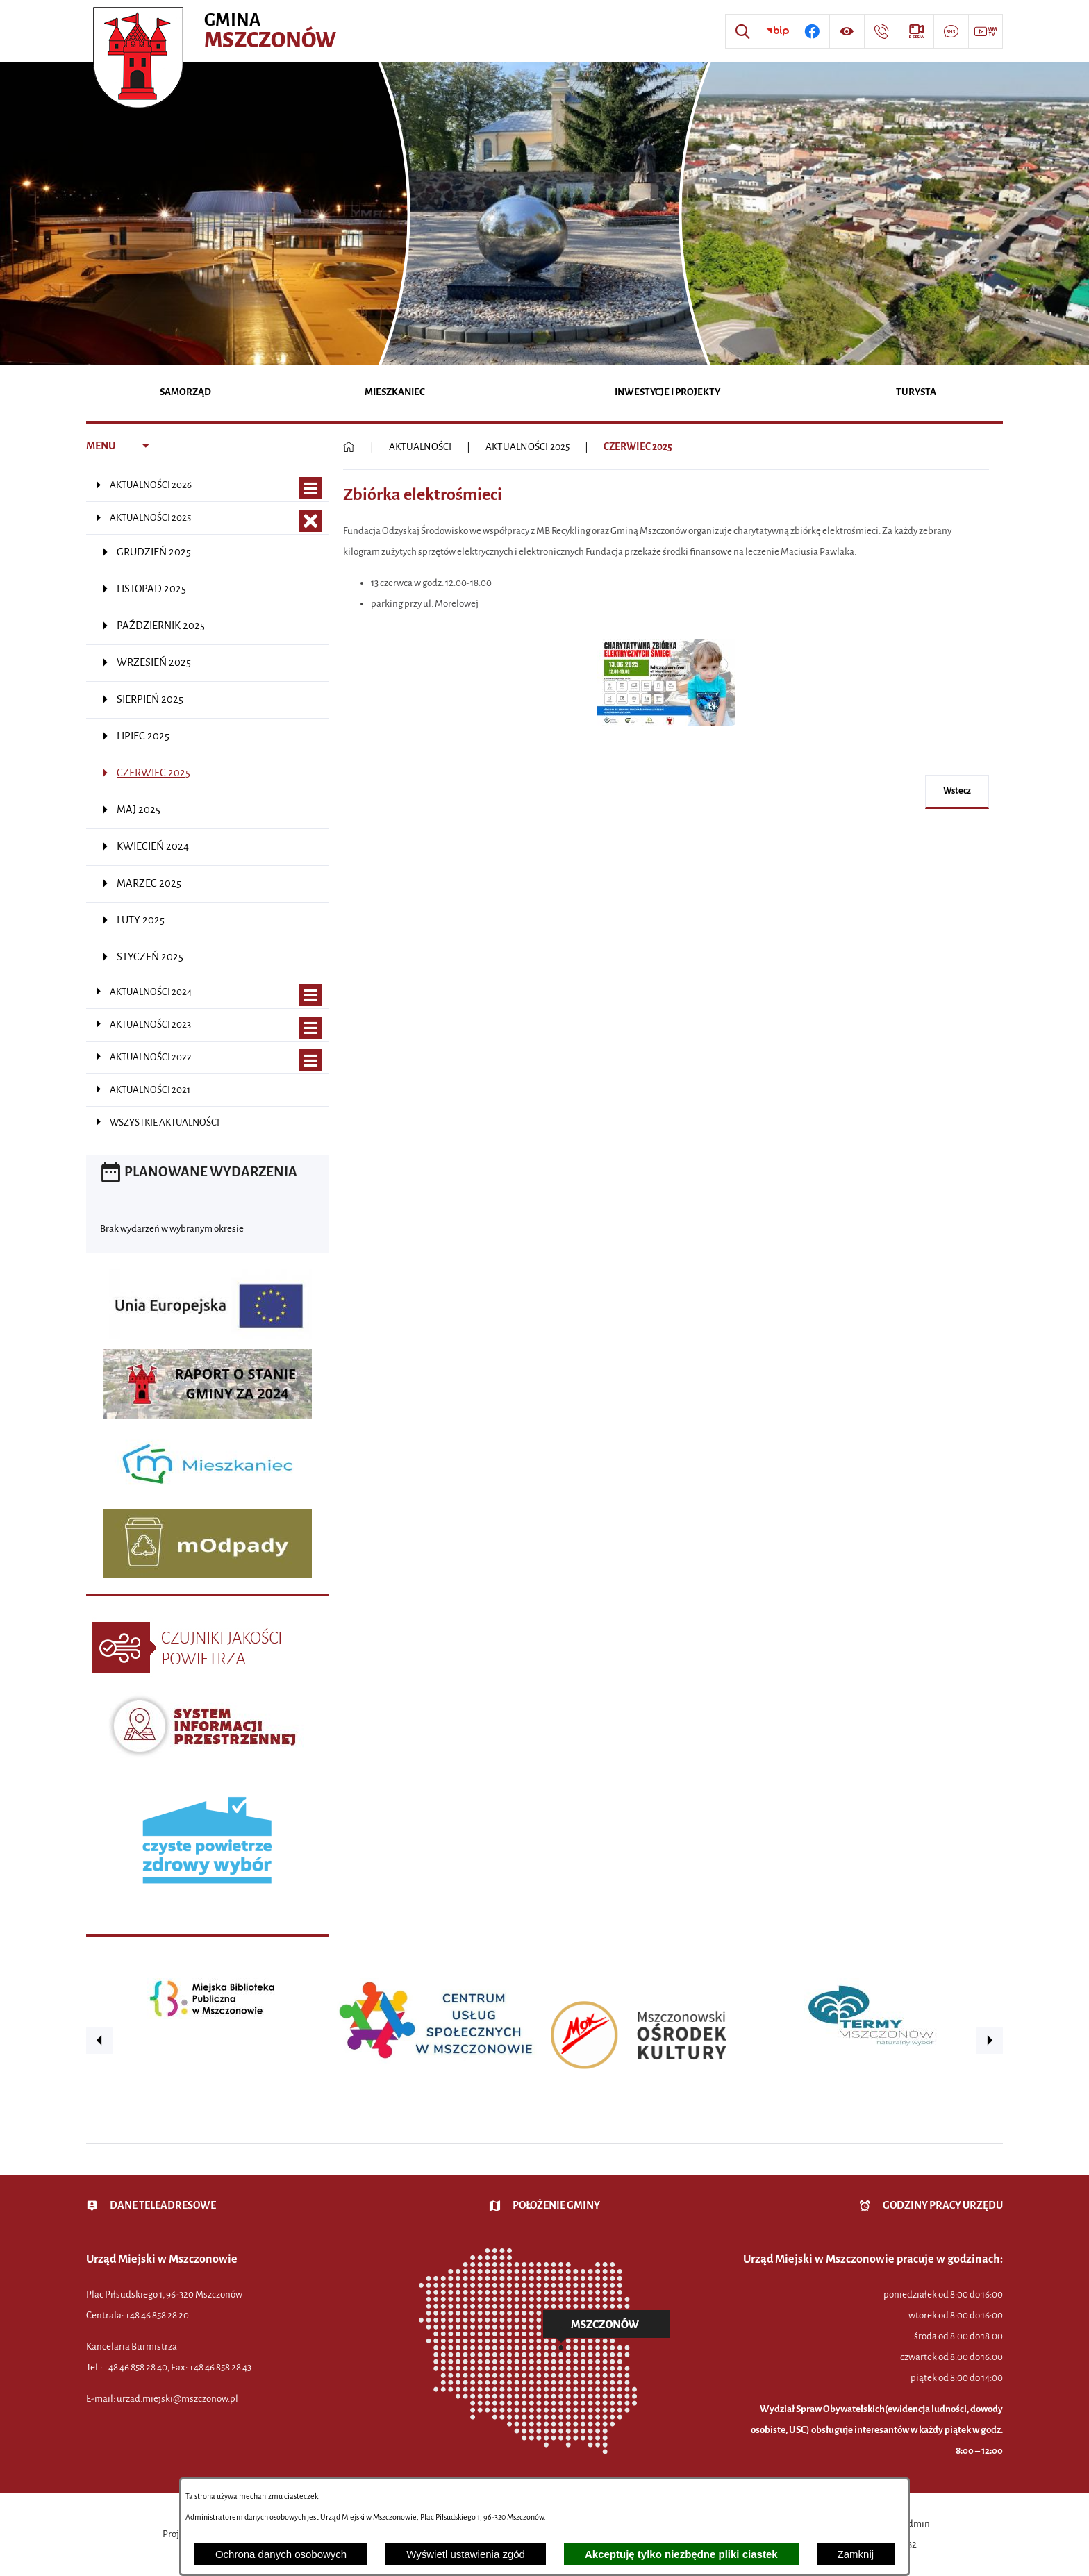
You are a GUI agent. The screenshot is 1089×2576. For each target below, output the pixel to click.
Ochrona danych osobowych (281, 2554)
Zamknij (856, 2554)
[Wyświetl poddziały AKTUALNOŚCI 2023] (310, 1028)
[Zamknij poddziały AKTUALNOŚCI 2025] (310, 521)
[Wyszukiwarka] (742, 31)
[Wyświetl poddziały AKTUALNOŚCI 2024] (310, 995)
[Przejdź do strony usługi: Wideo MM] (985, 31)
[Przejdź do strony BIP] (777, 31)
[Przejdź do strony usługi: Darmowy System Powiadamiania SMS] (950, 31)
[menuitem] (185, 393)
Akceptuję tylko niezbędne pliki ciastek (681, 2554)
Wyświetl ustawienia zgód (465, 2554)
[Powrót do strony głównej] (349, 447)
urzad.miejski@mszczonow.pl (177, 2398)
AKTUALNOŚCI (420, 447)
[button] (666, 733)
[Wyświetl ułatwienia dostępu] (846, 31)
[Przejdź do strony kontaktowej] (881, 31)
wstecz (957, 791)
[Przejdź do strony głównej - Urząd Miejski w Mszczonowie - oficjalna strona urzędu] (216, 31)
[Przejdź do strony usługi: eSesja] (916, 31)
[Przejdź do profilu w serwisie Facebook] (812, 31)
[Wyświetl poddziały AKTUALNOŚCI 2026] (310, 488)
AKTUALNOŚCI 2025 (527, 447)
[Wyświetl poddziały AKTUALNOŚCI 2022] (310, 1060)
